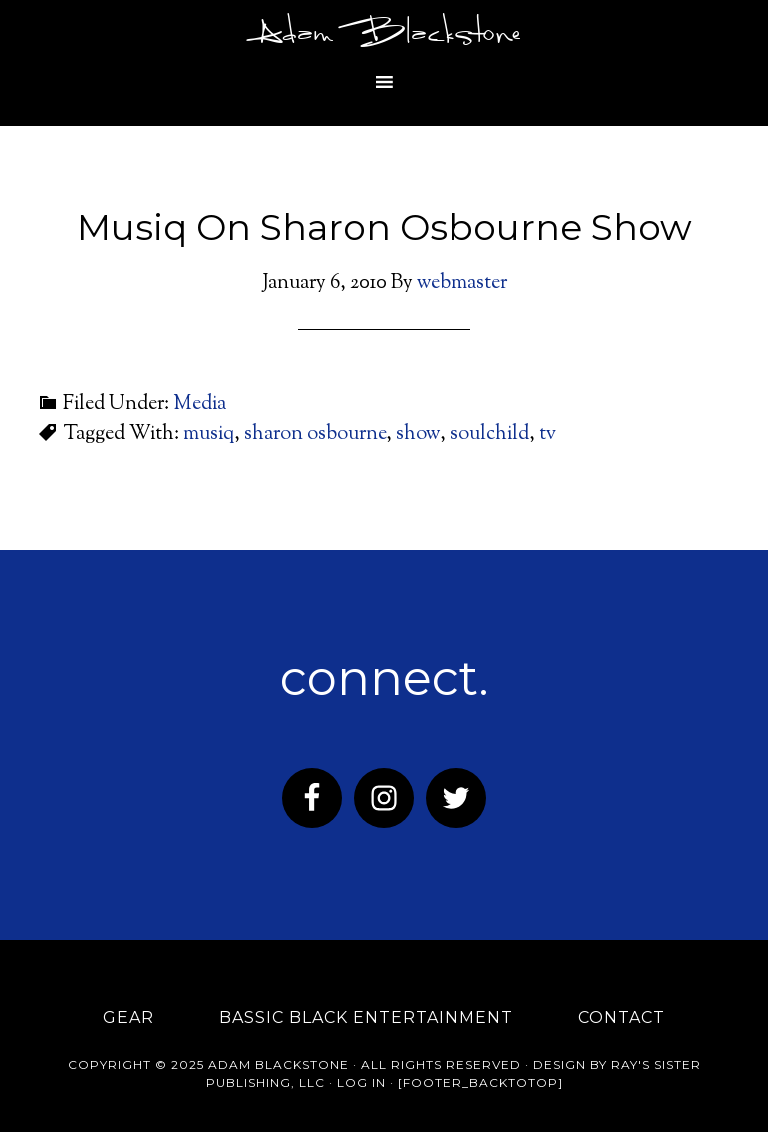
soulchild (489, 434)
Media (199, 404)
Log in (361, 1082)
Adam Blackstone (384, 35)
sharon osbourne (315, 434)
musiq (208, 434)
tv (547, 434)
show (418, 434)
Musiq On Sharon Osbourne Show (384, 227)
